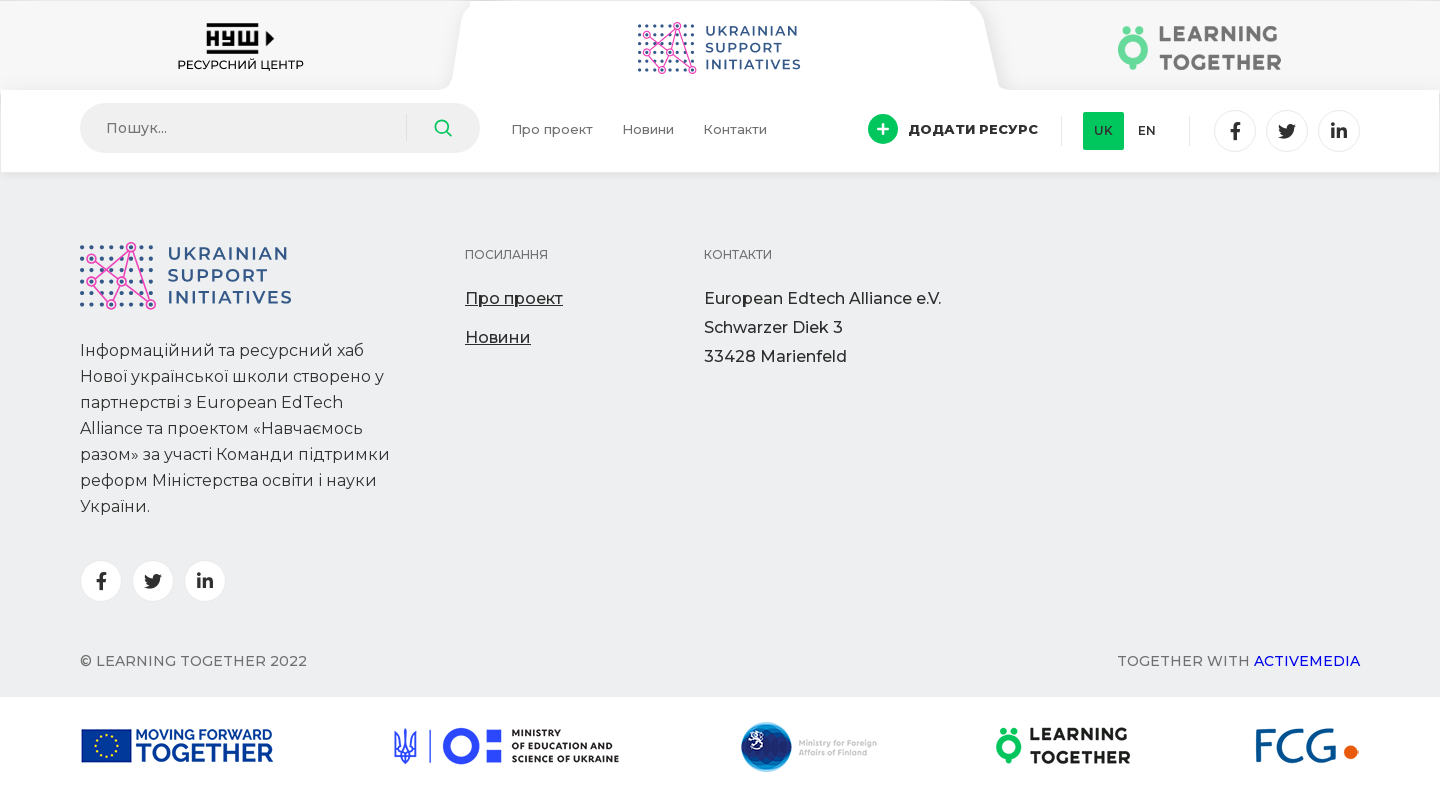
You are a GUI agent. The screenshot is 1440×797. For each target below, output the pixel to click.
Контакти (735, 129)
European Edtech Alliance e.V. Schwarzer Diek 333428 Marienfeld (822, 327)
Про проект (552, 129)
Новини (648, 129)
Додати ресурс (953, 129)
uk (1103, 130)
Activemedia (1307, 661)
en (1147, 130)
